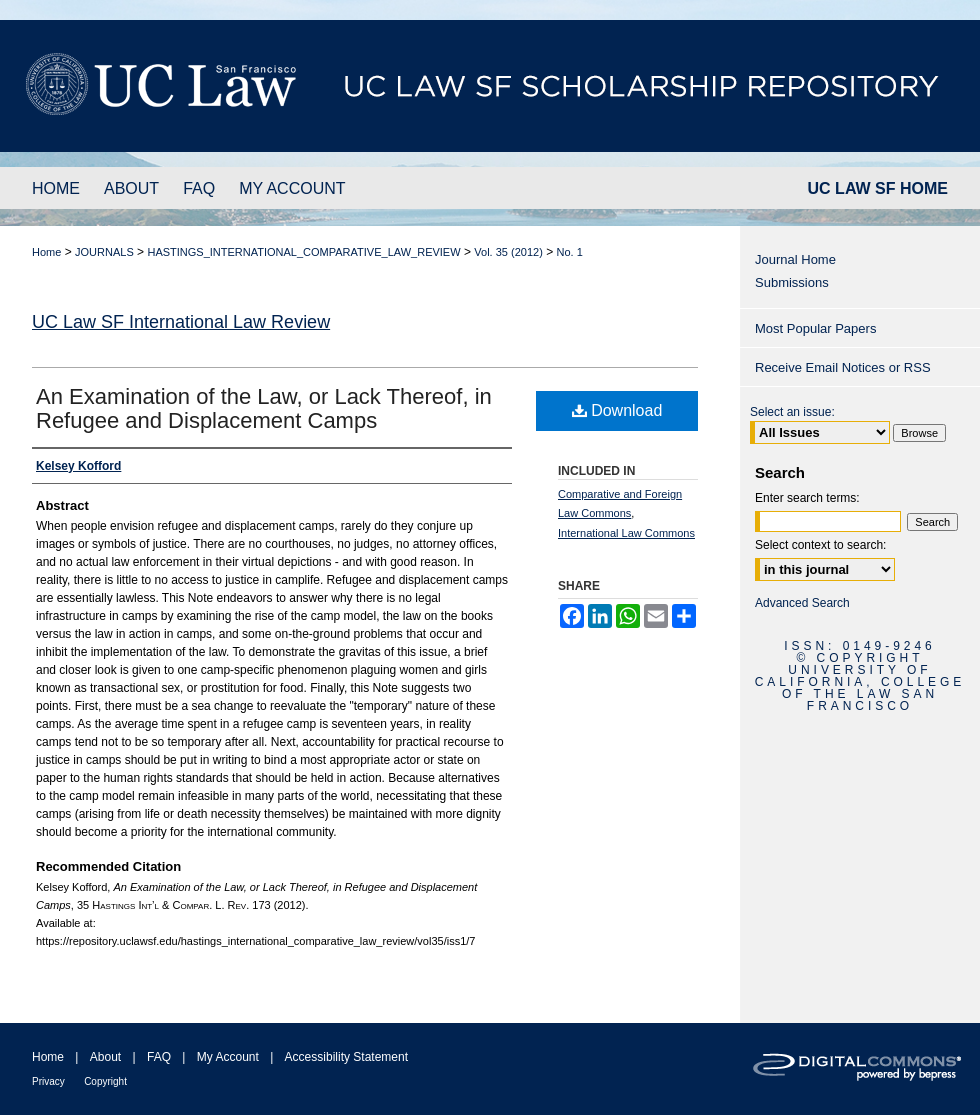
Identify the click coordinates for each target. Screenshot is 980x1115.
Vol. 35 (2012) (508, 252)
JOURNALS (104, 252)
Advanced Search (802, 603)
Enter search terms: (807, 498)
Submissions (792, 282)
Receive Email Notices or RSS (843, 367)
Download (617, 410)
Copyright (105, 1081)
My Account (228, 1057)
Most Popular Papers (815, 328)
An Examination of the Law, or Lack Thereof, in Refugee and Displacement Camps (264, 408)
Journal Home (795, 259)
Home (46, 252)
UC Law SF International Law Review (181, 322)
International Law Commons (626, 533)
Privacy (48, 1081)
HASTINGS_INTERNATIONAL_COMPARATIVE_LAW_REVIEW (303, 252)
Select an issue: (792, 412)
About (105, 1057)
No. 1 (570, 252)
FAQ (159, 1057)
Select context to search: (820, 545)
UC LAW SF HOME (878, 188)
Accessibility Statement (346, 1057)
